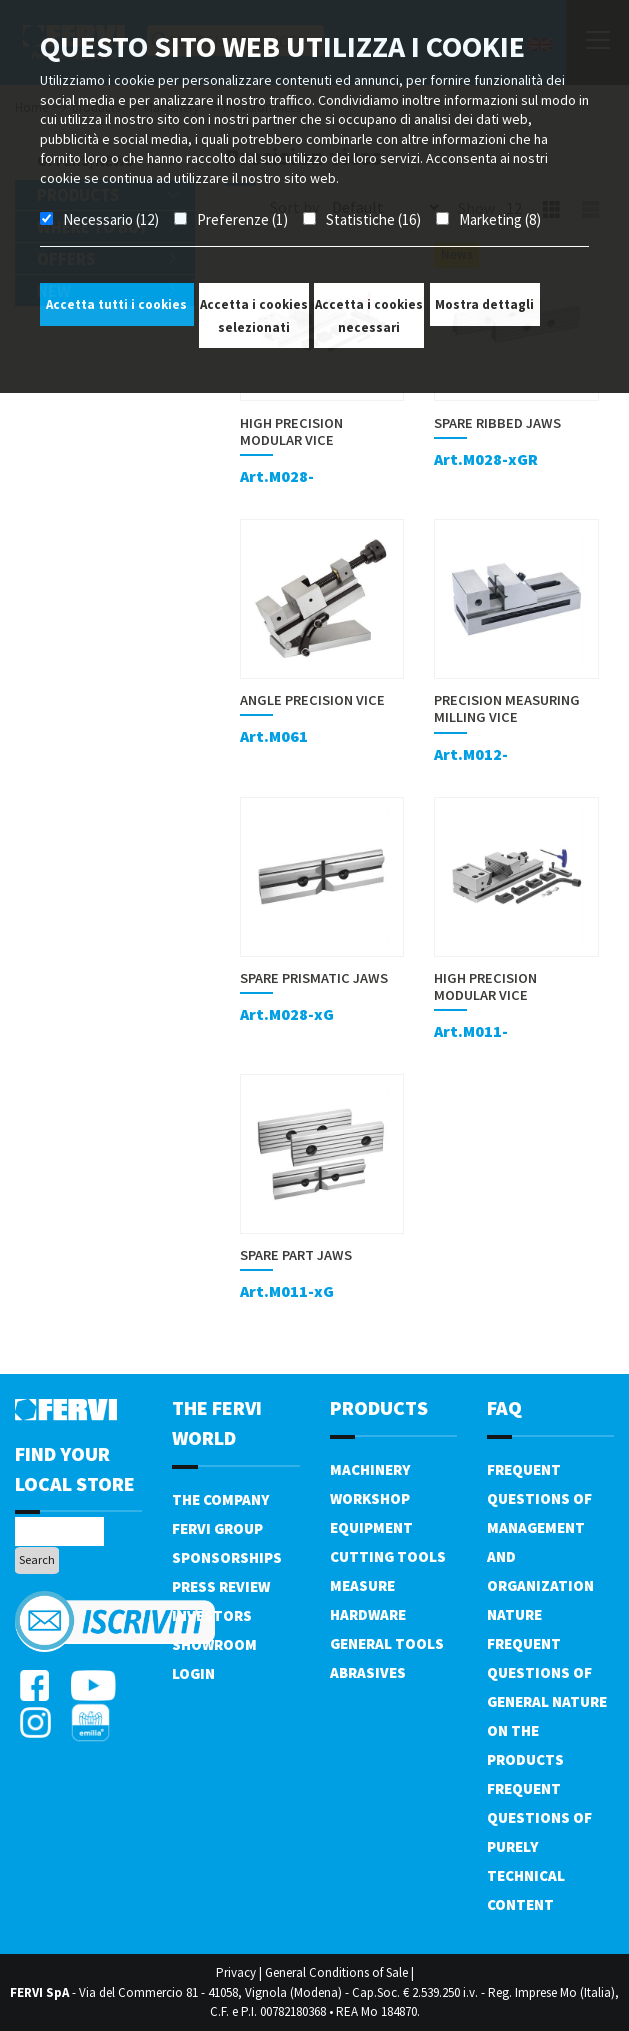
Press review (221, 1586)
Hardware (368, 1614)
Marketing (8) (500, 219)
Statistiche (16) (373, 219)
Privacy (236, 1972)
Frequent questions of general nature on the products (547, 1701)
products (379, 1407)
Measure (362, 1585)
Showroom (214, 1644)
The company (220, 1499)
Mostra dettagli (484, 304)
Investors (212, 1615)
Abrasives (368, 1672)
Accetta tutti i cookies (116, 304)
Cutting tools (388, 1556)
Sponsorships (227, 1557)
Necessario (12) (111, 219)
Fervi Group (217, 1528)
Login (193, 1673)
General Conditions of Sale (336, 1972)
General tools (387, 1643)
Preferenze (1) (242, 219)
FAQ (504, 1407)
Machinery (370, 1469)
